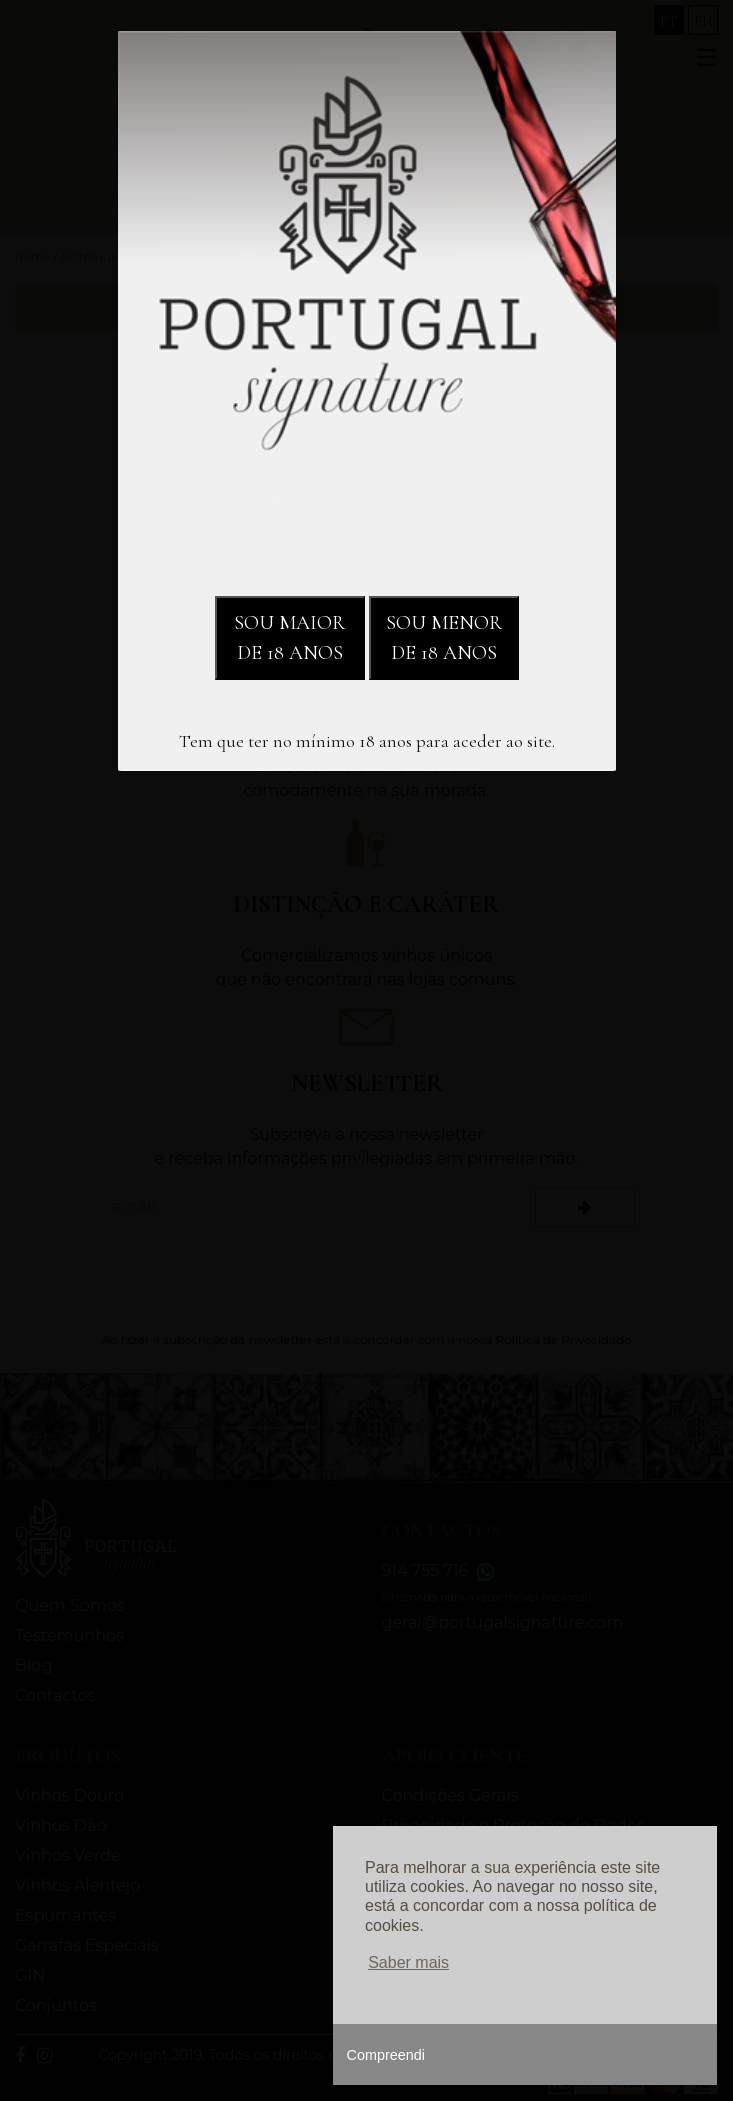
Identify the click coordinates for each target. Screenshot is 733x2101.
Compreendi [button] (386, 2055)
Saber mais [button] (408, 1962)
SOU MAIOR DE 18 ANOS (289, 638)
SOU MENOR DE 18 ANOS (444, 638)
